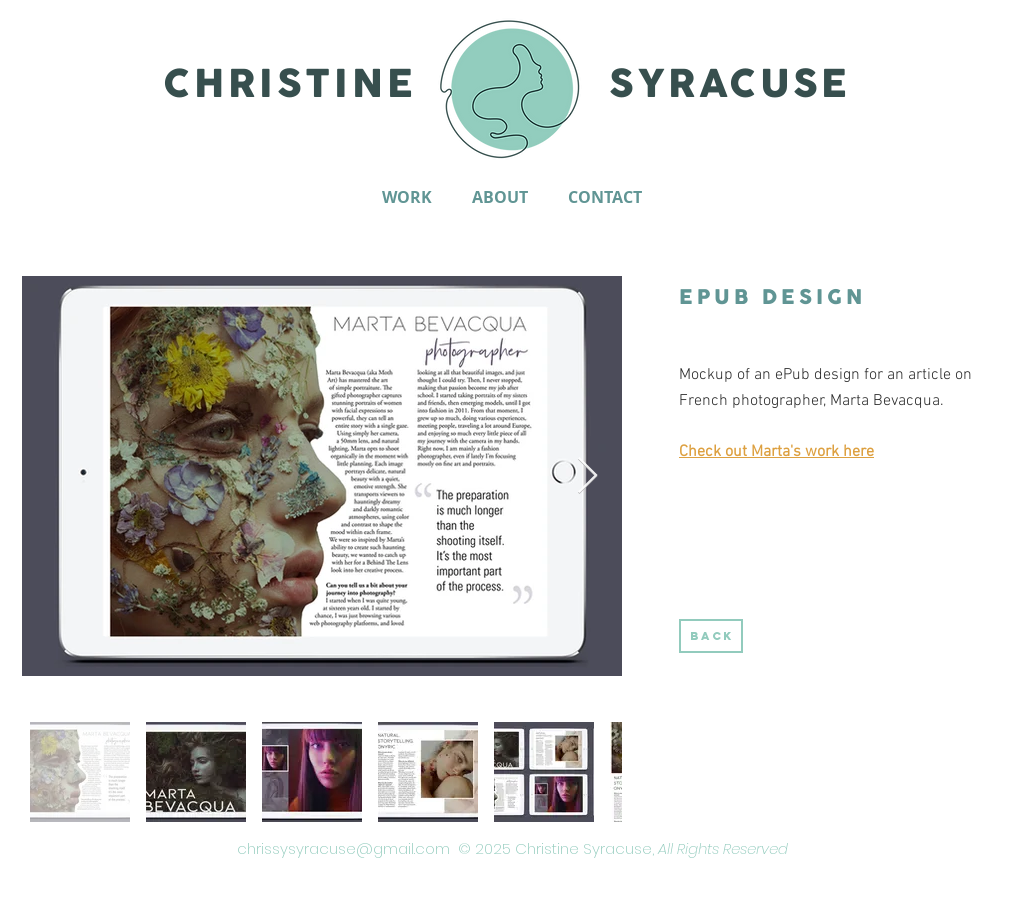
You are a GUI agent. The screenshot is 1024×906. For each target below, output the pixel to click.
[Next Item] (587, 476)
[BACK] (711, 636)
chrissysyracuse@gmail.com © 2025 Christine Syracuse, (512, 848)
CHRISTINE (289, 85)
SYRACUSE (730, 85)
